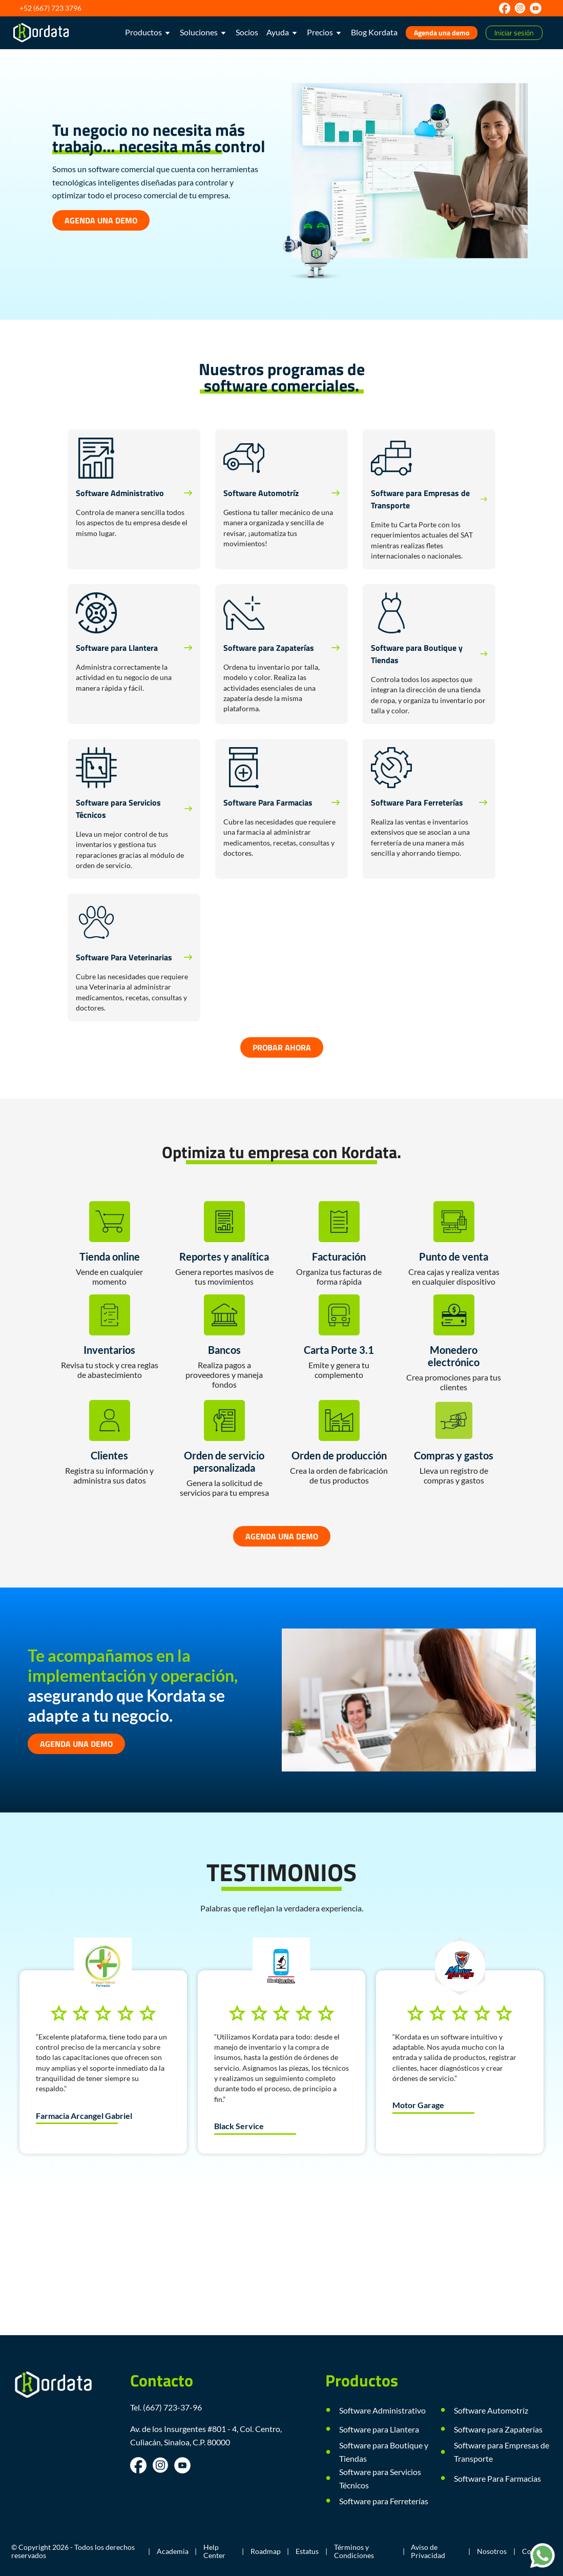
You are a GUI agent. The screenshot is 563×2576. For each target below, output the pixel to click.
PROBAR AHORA (282, 1047)
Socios (247, 32)
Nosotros (492, 2551)
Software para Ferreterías (383, 2501)
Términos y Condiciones (354, 2551)
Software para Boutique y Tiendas (383, 2451)
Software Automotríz (491, 2410)
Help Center (214, 2551)
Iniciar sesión (514, 33)
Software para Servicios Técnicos (380, 2478)
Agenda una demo (441, 33)
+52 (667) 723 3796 (50, 8)
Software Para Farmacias (497, 2478)
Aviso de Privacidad (428, 2551)
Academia (173, 2551)
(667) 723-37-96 (172, 2407)
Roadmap (266, 2551)
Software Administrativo (382, 2410)
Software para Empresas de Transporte (501, 2451)
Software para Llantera (379, 2429)
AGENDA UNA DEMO (101, 220)
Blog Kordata (374, 32)
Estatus (307, 2551)
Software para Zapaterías (498, 2429)
